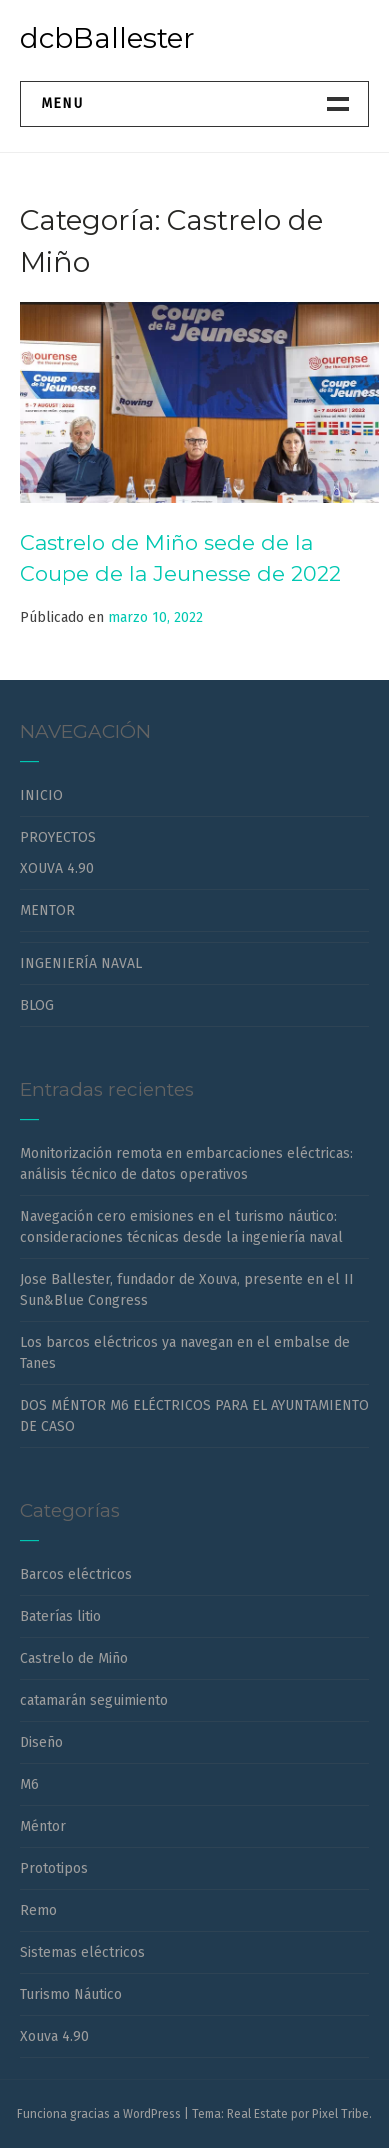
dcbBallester (107, 38)
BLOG (37, 1005)
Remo (38, 1910)
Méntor (43, 1826)
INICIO (41, 795)
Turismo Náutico (71, 1994)
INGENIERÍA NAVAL (81, 963)
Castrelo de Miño (74, 1658)
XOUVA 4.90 (57, 868)
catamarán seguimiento (94, 1700)
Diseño (41, 1742)
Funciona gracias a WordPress (99, 2114)
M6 (29, 1784)
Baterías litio (60, 1616)
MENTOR (47, 910)
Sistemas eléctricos (82, 1952)
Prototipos (54, 1868)
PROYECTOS (58, 837)
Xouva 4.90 (54, 2036)
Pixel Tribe (340, 2114)
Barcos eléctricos (76, 1574)
